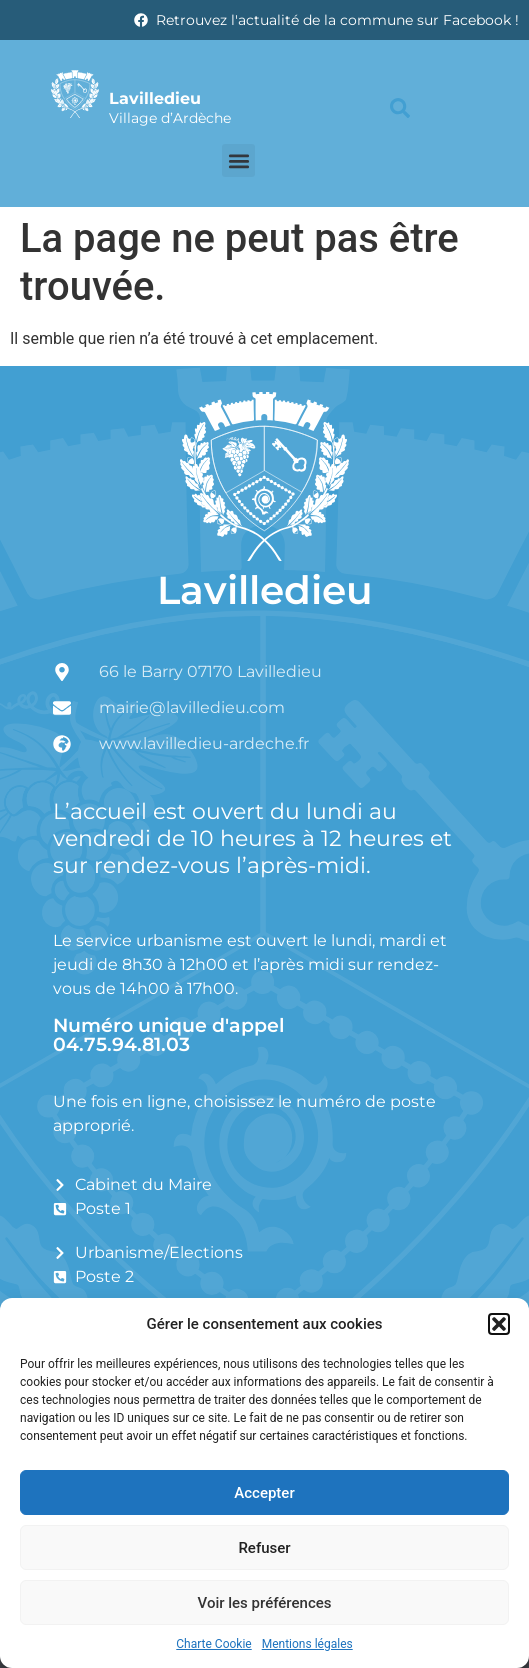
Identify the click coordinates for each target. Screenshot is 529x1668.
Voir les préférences (265, 1603)
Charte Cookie (213, 1644)
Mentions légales (307, 1644)
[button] (499, 1324)
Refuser (264, 1548)
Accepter (264, 1493)
